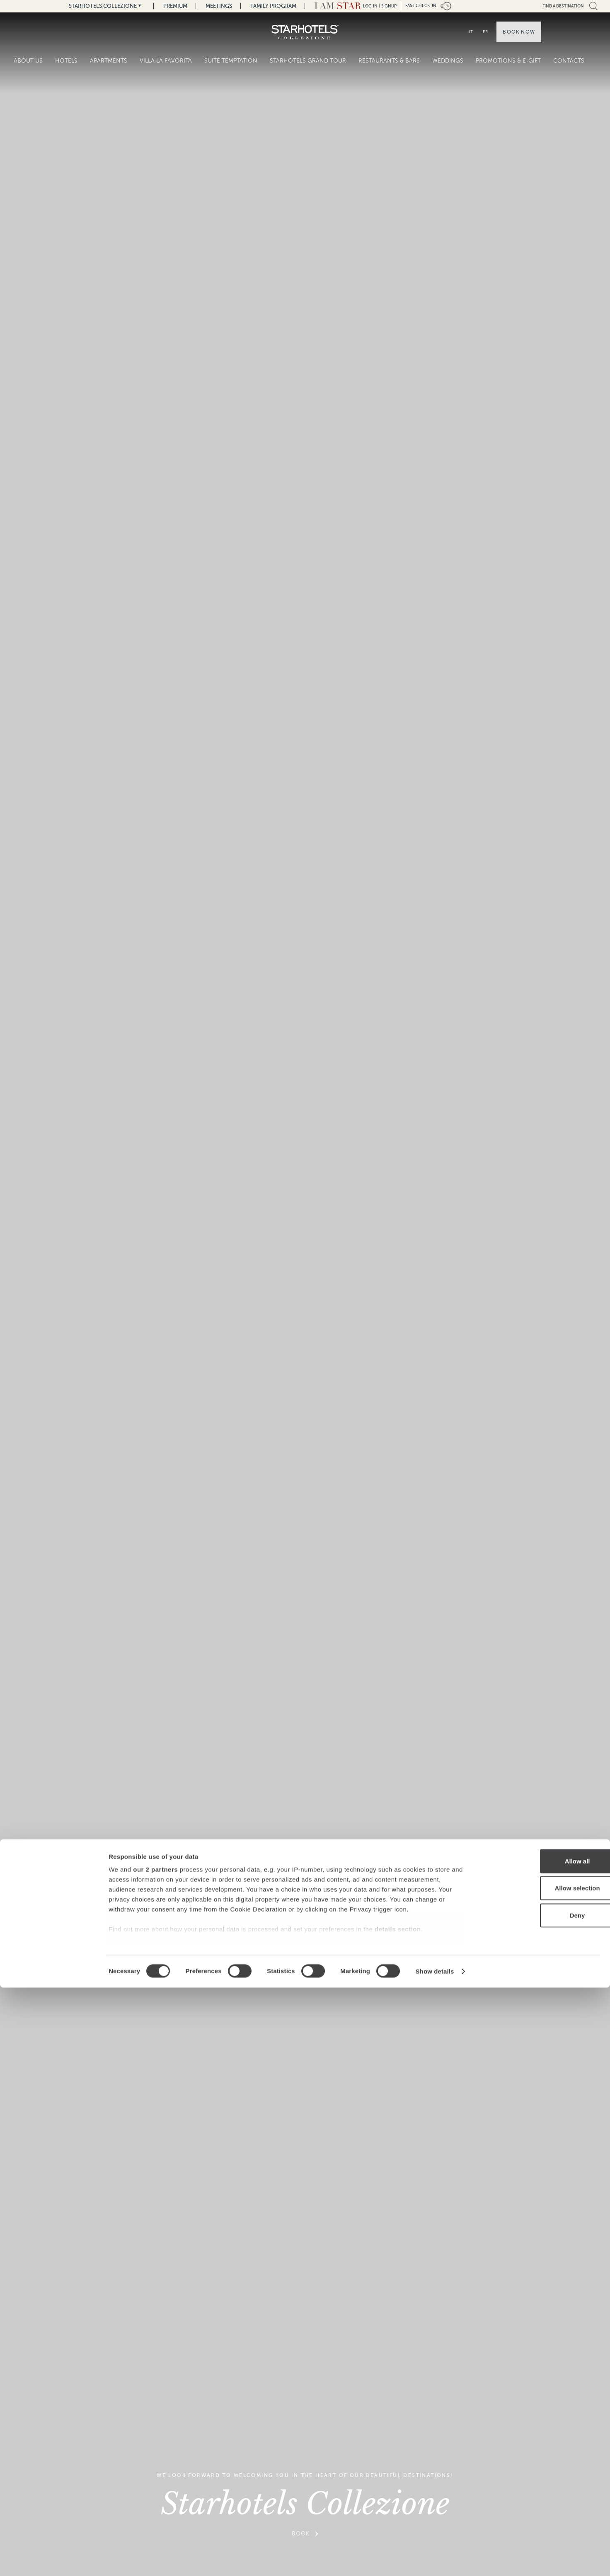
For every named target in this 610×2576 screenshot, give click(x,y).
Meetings (219, 6)
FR (485, 31)
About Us (28, 61)
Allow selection (540, 2476)
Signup (389, 6)
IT (471, 31)
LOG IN (370, 6)
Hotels (66, 61)
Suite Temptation (230, 61)
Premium (175, 6)
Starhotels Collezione (103, 6)
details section (398, 2517)
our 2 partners (155, 2457)
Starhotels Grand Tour (308, 61)
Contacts (568, 61)
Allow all (541, 2449)
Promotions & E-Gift (508, 61)
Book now (519, 32)
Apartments (108, 61)
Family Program (273, 6)
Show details (435, 2559)
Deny (541, 2503)
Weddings (447, 61)
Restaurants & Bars (389, 61)
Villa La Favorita (166, 61)
